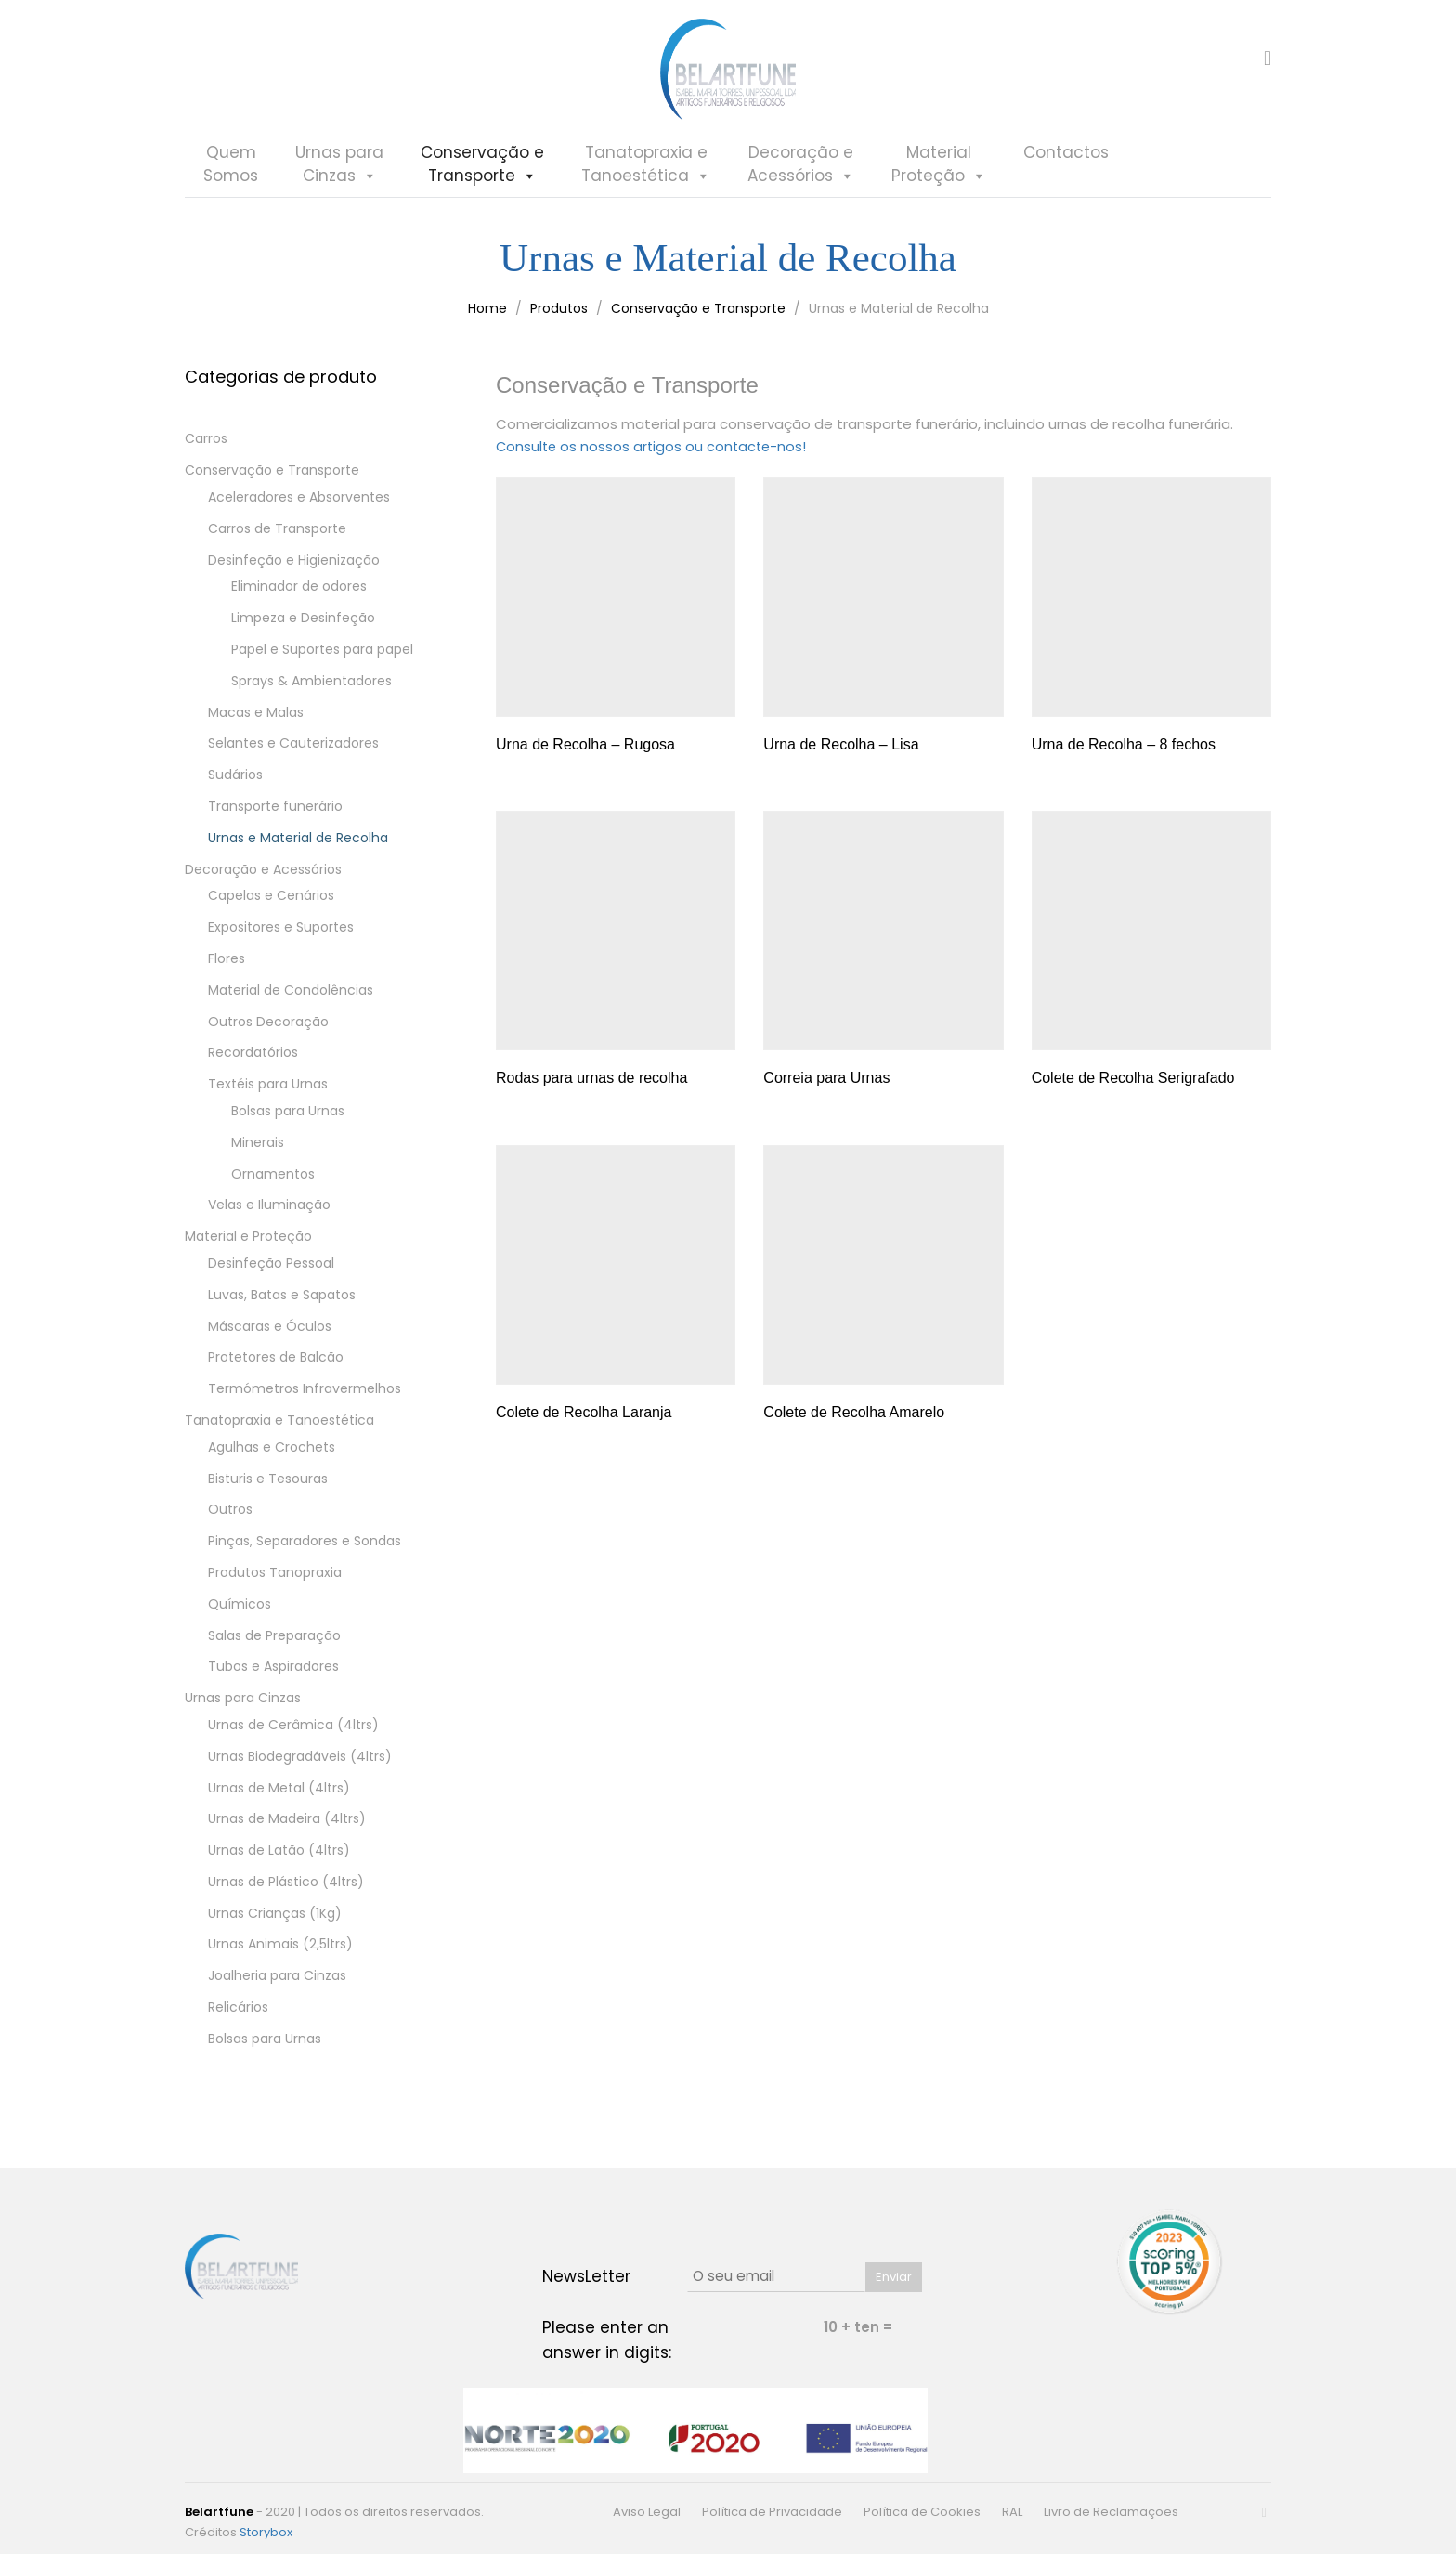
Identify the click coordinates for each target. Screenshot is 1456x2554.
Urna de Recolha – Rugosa (585, 753)
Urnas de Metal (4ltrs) (279, 1797)
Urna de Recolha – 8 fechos (1124, 753)
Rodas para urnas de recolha (591, 1087)
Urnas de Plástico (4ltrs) (286, 1891)
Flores (226, 967)
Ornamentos (273, 1183)
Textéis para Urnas (268, 1093)
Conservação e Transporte (272, 479)
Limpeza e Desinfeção (303, 627)
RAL (1012, 2512)
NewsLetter (586, 2276)
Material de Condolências (290, 999)
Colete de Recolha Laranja (583, 1420)
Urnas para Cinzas (243, 1707)
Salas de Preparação (274, 1644)
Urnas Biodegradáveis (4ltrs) (300, 1765)
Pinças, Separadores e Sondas (304, 1550)
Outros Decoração (268, 1031)
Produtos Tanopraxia (275, 1581)
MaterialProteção (938, 188)
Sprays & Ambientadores (311, 690)
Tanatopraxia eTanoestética (645, 188)
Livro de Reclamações (1111, 2512)
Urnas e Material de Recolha (298, 847)
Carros (206, 448)
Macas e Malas (256, 721)
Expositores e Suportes (281, 936)
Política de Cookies (922, 2512)
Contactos (1066, 176)
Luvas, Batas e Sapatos (282, 1304)
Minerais (257, 1151)
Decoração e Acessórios (263, 878)
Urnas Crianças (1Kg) (275, 1922)
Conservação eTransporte (482, 188)
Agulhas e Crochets (271, 1456)
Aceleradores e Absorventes (299, 506)
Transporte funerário (275, 815)
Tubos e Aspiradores (273, 1676)
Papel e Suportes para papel (322, 658)
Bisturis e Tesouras (268, 1488)
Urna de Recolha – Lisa (840, 753)
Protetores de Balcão (276, 1367)
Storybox (266, 2532)
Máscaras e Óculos (270, 1335)
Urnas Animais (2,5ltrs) (280, 1954)
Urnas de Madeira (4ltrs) (287, 1828)
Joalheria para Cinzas (277, 1985)
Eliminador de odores (299, 596)
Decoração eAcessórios (801, 188)
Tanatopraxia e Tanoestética (279, 1429)
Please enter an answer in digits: (606, 2340)
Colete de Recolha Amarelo (853, 1420)
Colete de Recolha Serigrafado (1133, 1087)
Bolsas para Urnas (287, 1120)
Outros (230, 1519)
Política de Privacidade (772, 2512)
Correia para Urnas (826, 1087)
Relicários (238, 2016)
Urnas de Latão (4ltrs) (279, 1859)
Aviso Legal (647, 2512)
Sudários (235, 784)
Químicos (239, 1613)
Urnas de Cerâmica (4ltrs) (293, 1734)
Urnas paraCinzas (339, 188)
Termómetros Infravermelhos (304, 1397)
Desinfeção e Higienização (294, 569)
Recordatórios (253, 1062)
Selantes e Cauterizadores (293, 753)
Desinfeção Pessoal (271, 1272)
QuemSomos (230, 188)
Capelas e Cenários (271, 905)
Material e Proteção (248, 1245)
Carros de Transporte (277, 537)
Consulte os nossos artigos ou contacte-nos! (654, 455)
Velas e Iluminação (269, 1214)
